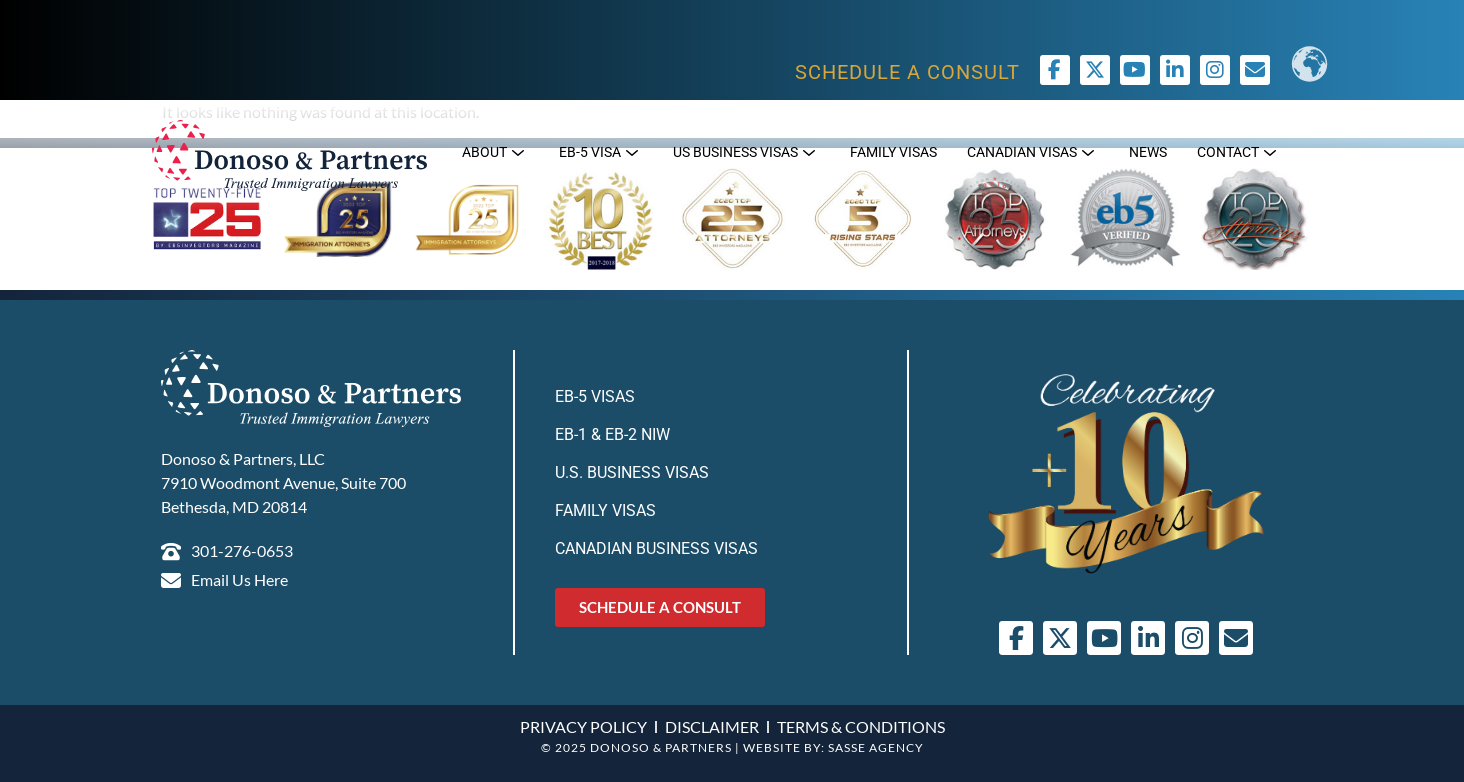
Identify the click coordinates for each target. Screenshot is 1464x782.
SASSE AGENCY (876, 747)
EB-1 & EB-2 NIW (612, 434)
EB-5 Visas (595, 396)
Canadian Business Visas (656, 548)
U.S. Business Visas (632, 472)
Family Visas (605, 510)
